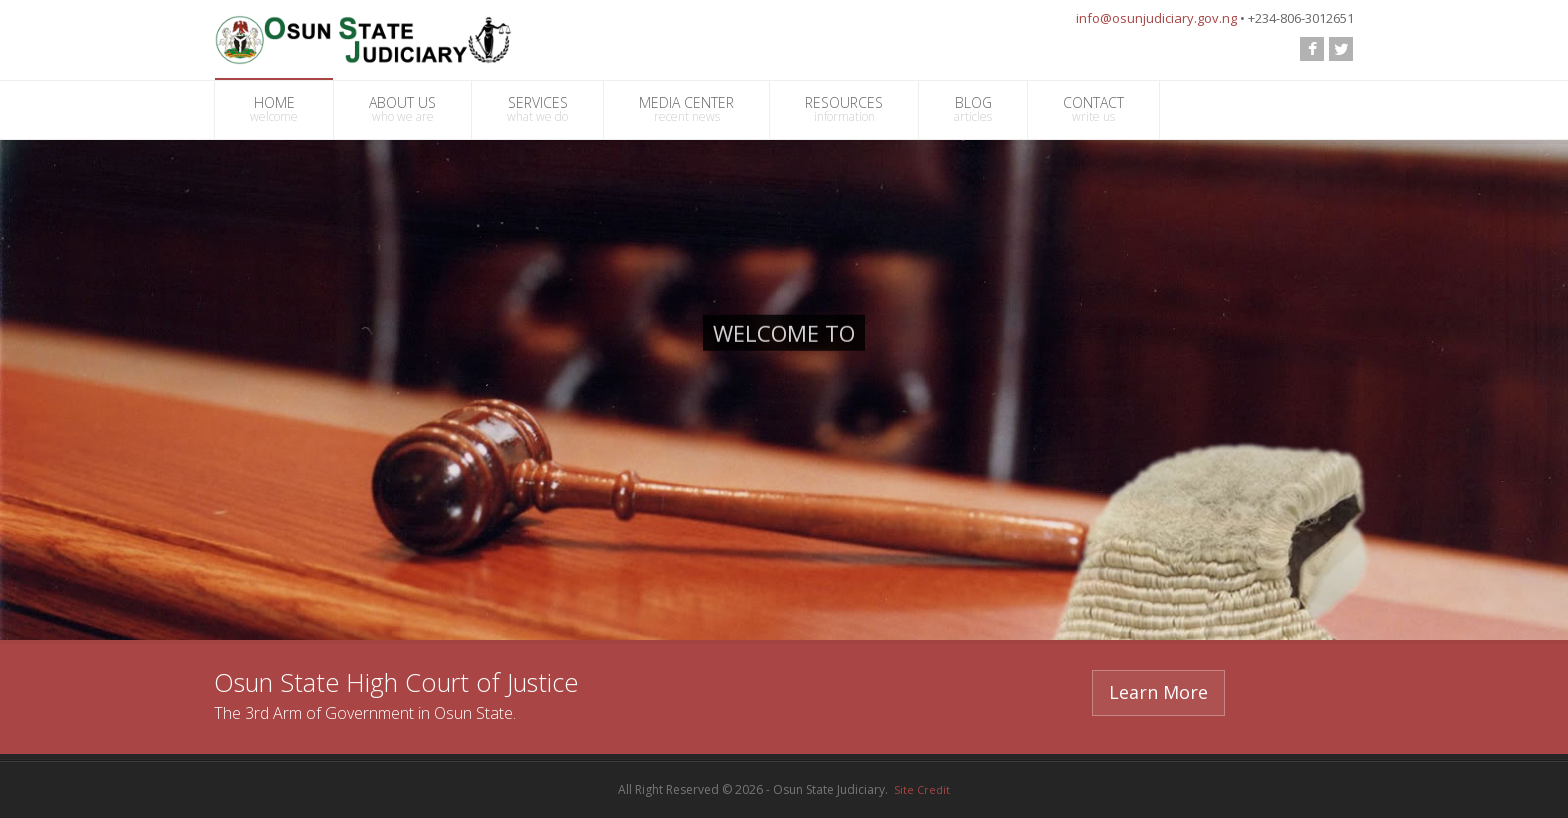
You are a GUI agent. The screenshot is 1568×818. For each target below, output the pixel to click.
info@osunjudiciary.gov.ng (1156, 18)
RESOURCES (844, 109)
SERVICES (537, 109)
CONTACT (1093, 109)
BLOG (973, 109)
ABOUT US (402, 109)
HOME (274, 109)
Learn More (1158, 692)
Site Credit (922, 789)
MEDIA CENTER (686, 109)
